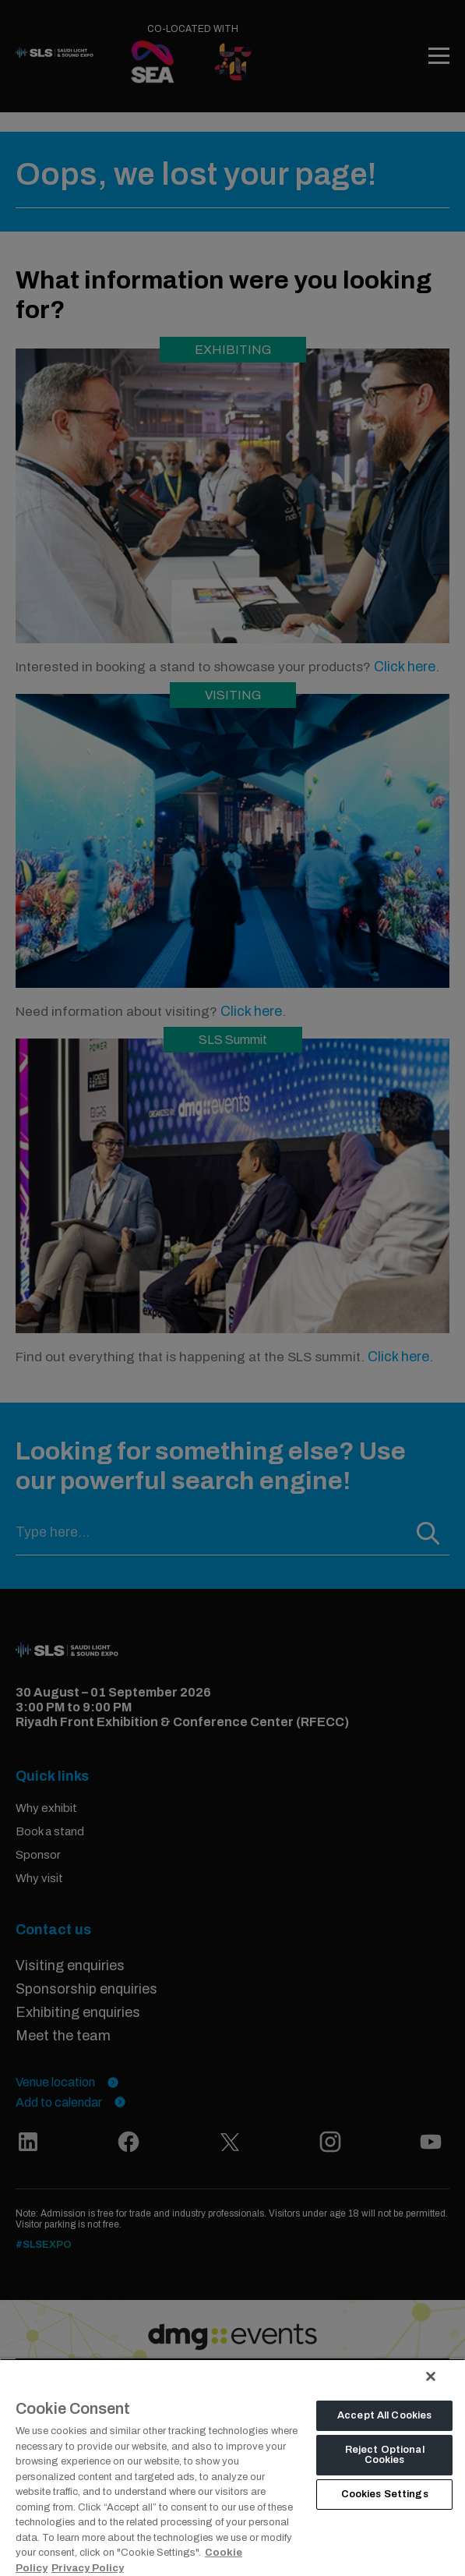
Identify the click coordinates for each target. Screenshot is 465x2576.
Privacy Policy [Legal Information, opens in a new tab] (87, 2568)
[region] (232, 2467)
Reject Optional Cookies (384, 2454)
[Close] (430, 2376)
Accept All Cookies (384, 2415)
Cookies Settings (384, 2494)
